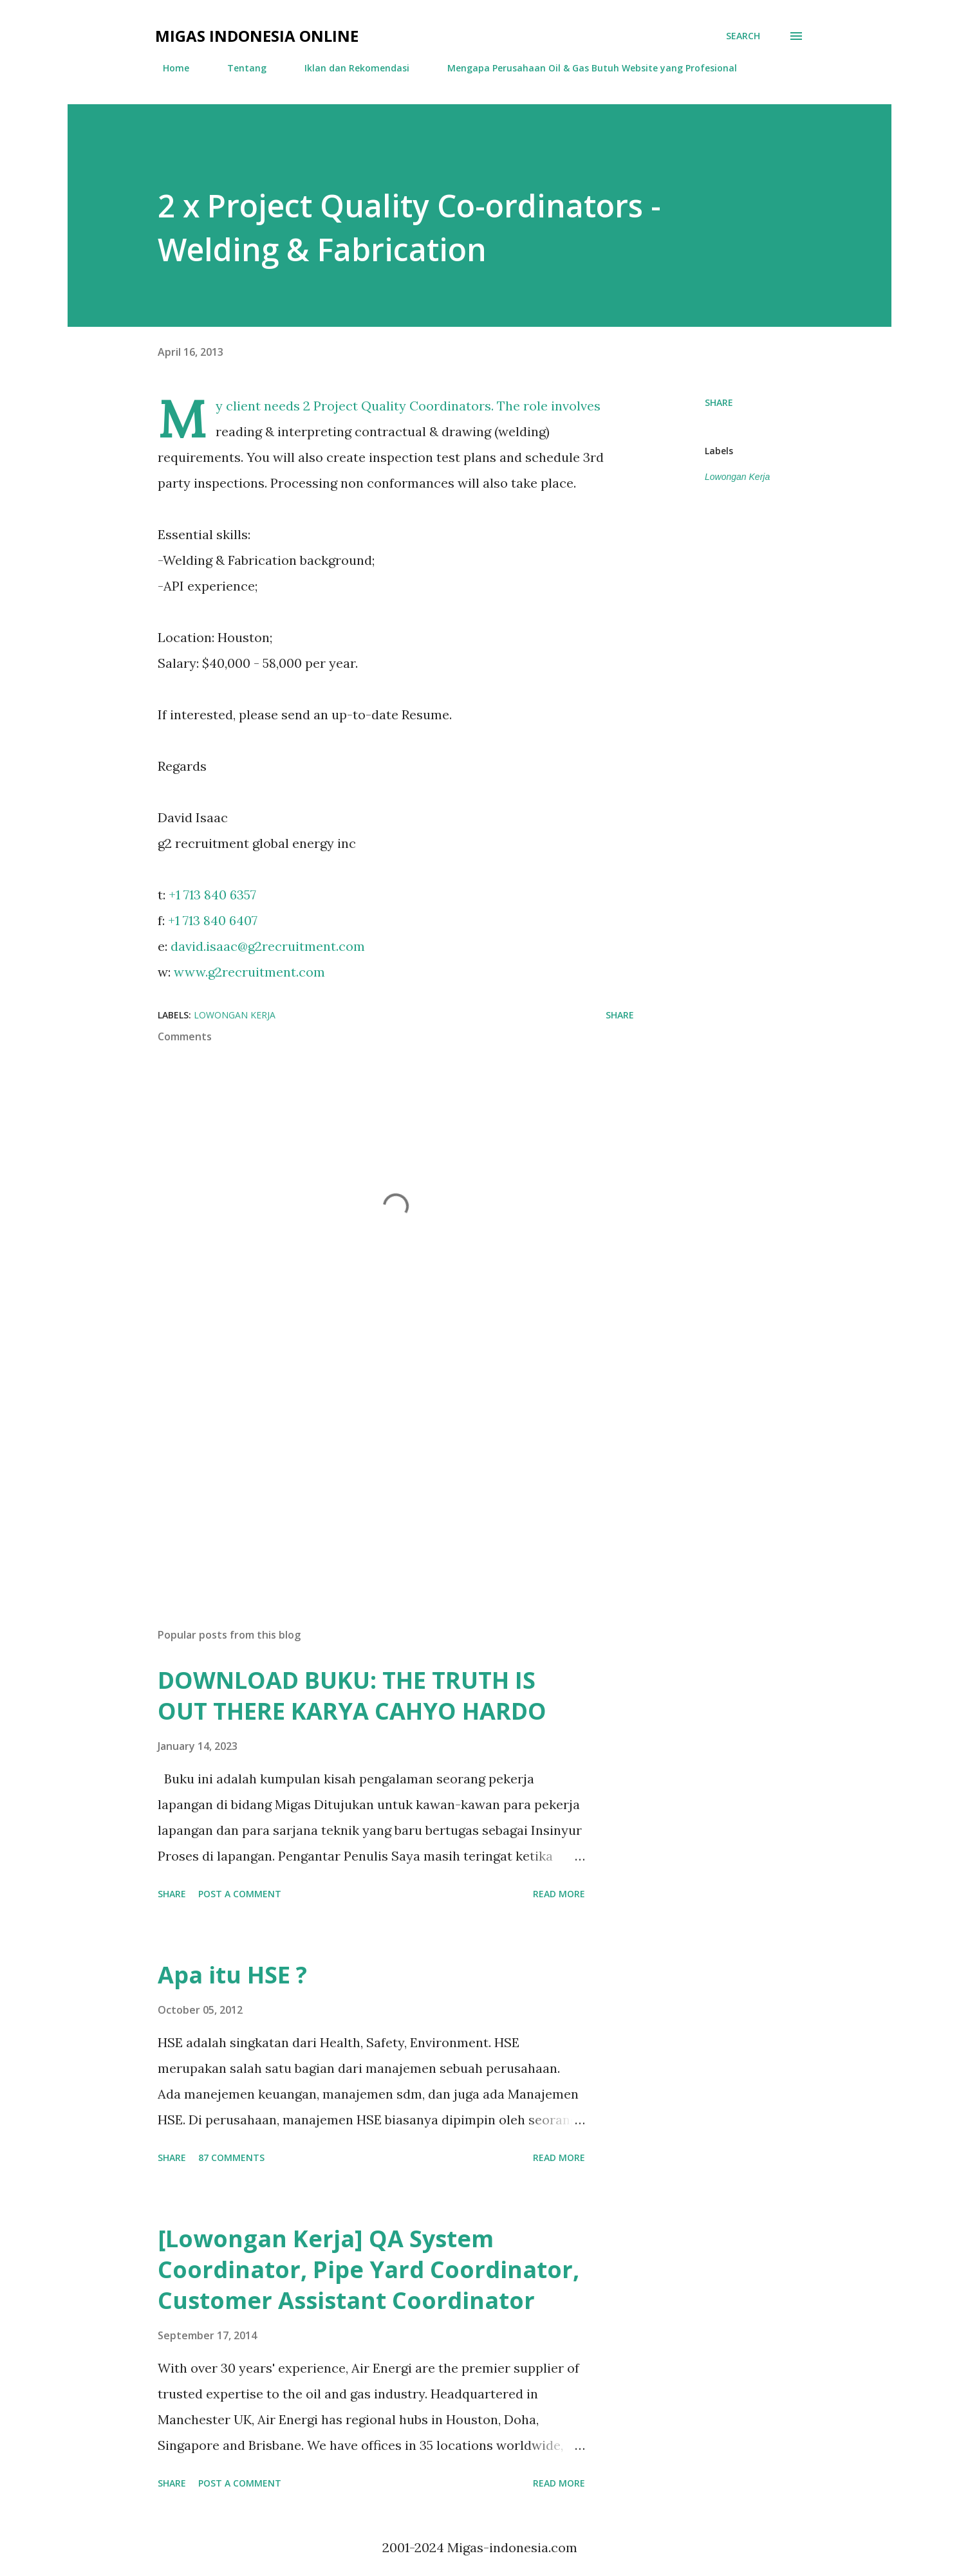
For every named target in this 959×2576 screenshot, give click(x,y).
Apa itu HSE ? (232, 1975)
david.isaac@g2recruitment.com (268, 946)
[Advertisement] (375, 1467)
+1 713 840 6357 (212, 895)
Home (168, 68)
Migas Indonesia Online (256, 35)
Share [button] (719, 402)
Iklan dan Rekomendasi (349, 68)
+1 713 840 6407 (212, 920)
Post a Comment (239, 1894)
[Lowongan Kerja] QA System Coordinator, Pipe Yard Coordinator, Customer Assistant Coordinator (368, 2269)
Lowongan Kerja (737, 477)
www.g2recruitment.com (249, 972)
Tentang (239, 68)
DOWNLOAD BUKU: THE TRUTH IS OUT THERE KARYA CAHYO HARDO (352, 1695)
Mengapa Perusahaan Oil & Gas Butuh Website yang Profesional (584, 68)
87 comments (231, 2157)
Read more (559, 1894)
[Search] (743, 36)
